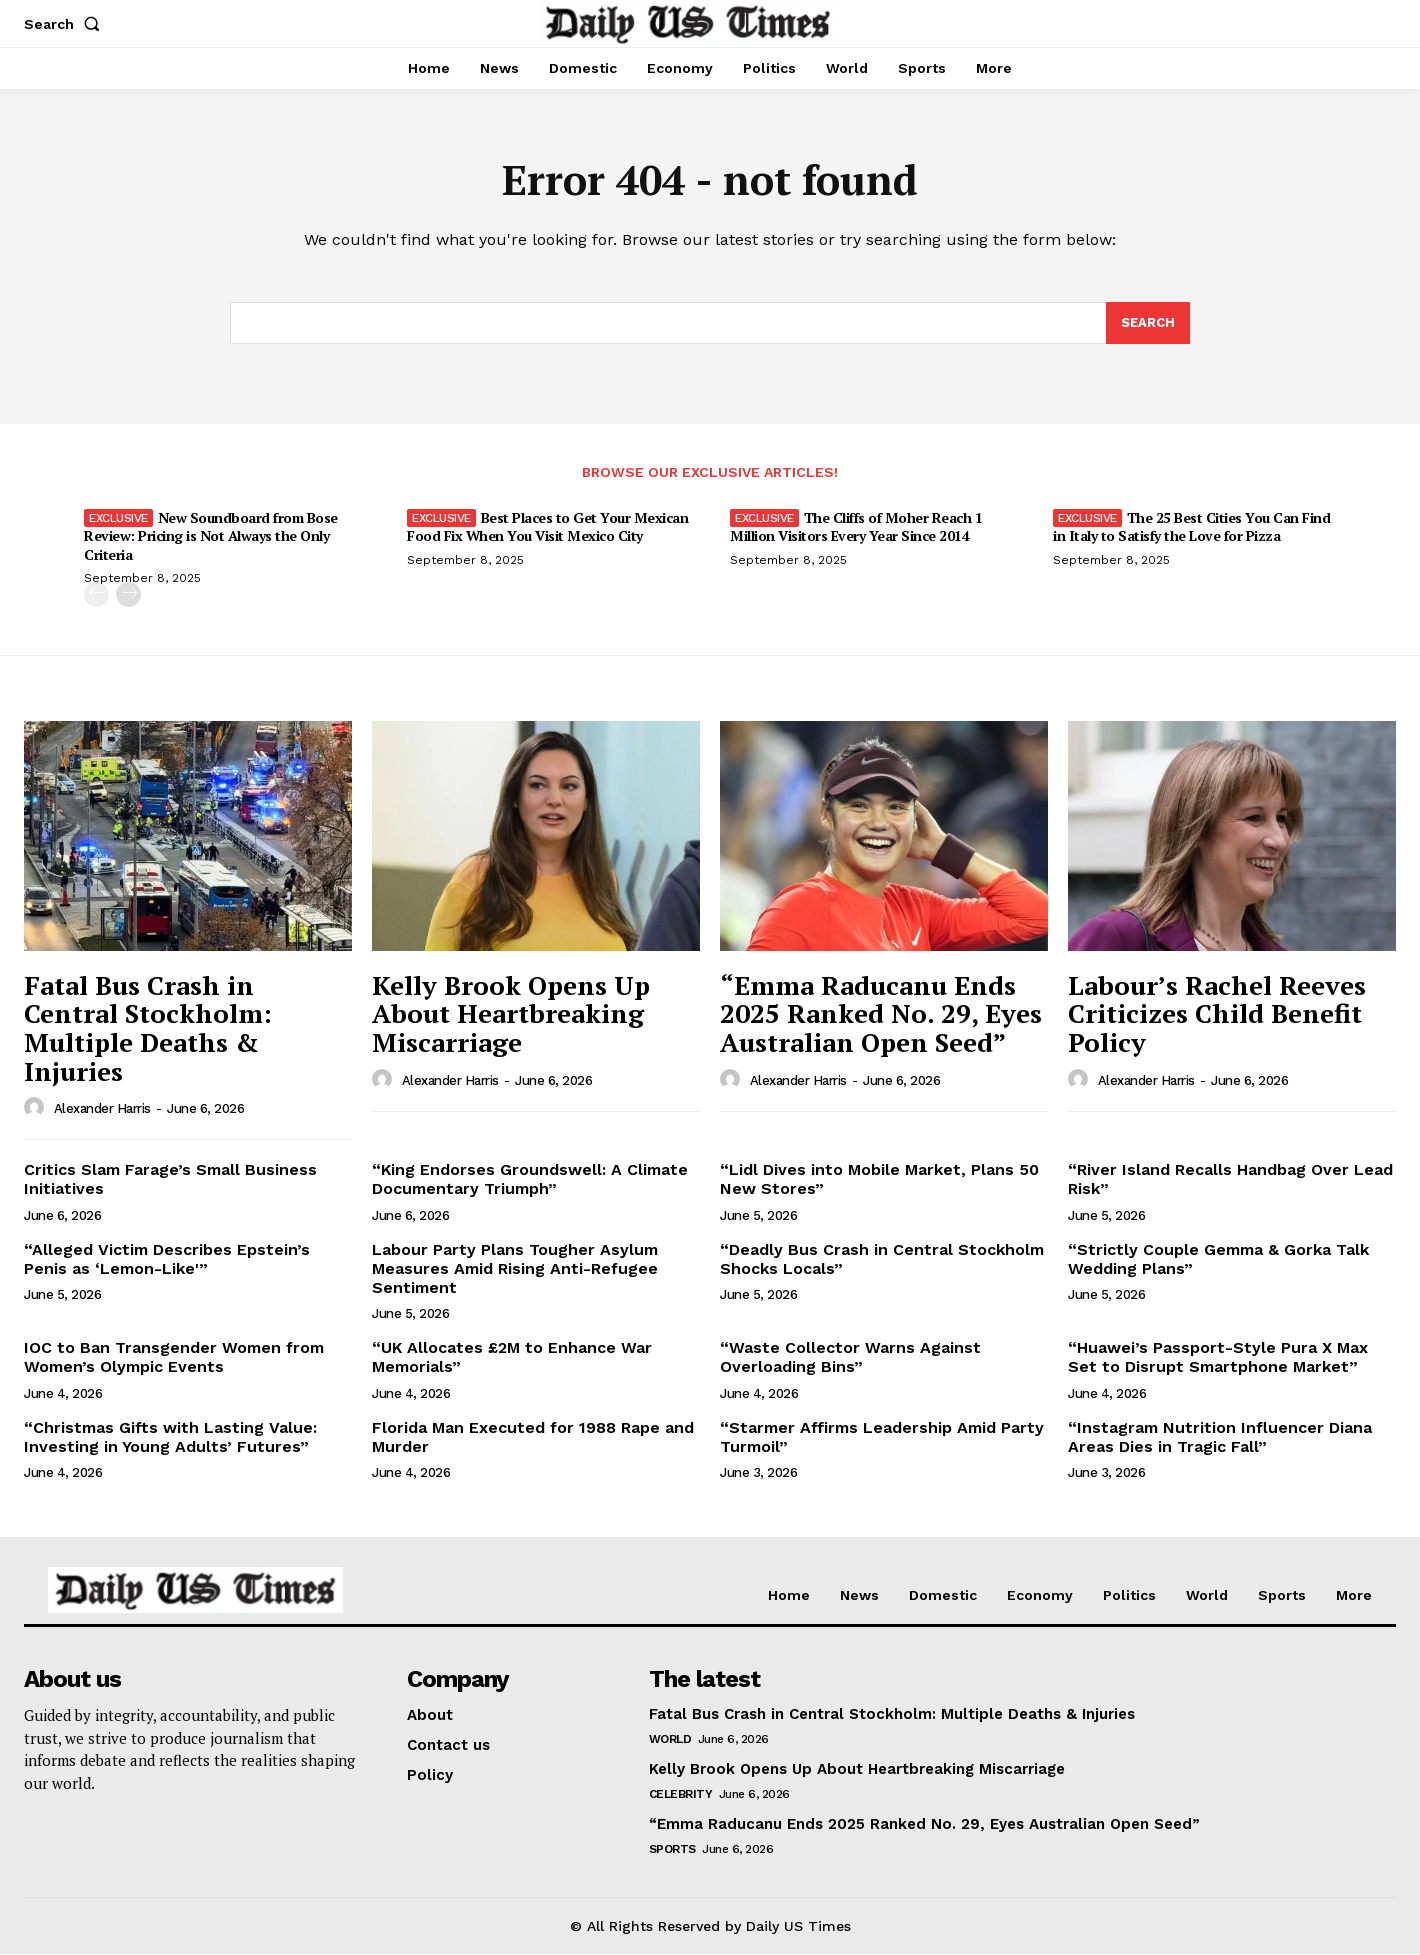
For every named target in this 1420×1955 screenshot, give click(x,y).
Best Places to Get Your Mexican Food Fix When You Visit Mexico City (547, 527)
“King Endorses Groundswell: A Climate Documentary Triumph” (530, 1180)
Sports (672, 1850)
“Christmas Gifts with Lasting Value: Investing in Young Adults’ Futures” (170, 1437)
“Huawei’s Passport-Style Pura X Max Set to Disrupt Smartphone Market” (1218, 1358)
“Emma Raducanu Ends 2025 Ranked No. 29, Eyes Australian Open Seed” (881, 1014)
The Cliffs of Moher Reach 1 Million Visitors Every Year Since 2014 (856, 527)
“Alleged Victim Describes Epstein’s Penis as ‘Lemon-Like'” (167, 1259)
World (670, 1740)
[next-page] (128, 594)
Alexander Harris (102, 1109)
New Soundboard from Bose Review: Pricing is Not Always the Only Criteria (211, 536)
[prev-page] (96, 594)
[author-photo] (37, 1109)
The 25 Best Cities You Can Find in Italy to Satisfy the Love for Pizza (1191, 527)
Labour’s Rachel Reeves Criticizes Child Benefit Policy (1217, 1014)
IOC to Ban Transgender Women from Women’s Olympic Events (174, 1358)
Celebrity (681, 1795)
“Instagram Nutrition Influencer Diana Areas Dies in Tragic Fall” (1220, 1437)
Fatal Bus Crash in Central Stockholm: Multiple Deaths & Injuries (148, 1029)
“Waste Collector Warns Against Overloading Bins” (850, 1358)
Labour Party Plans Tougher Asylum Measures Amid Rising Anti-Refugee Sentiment (515, 1268)
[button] (66, 24)
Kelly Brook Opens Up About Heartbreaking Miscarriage (511, 1014)
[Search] (1148, 324)
